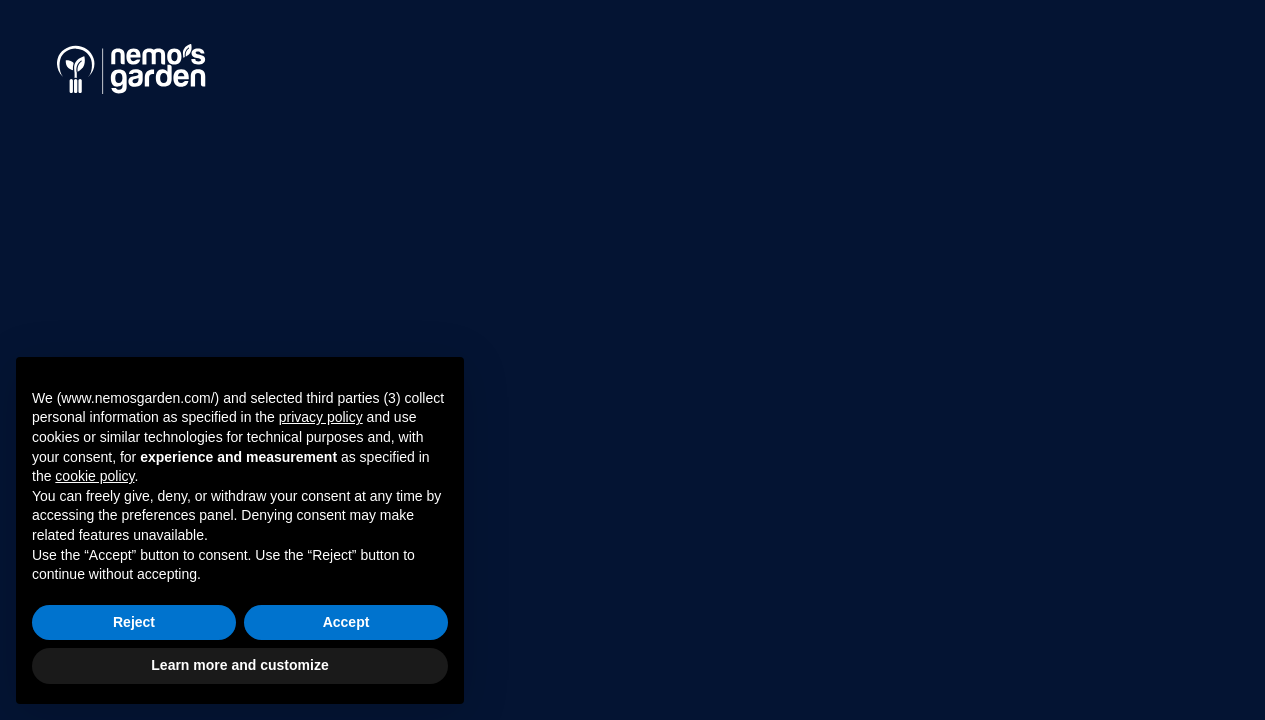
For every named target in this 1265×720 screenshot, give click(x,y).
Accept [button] (346, 622)
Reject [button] (134, 622)
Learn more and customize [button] (239, 665)
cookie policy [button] (94, 476)
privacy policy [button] (321, 417)
